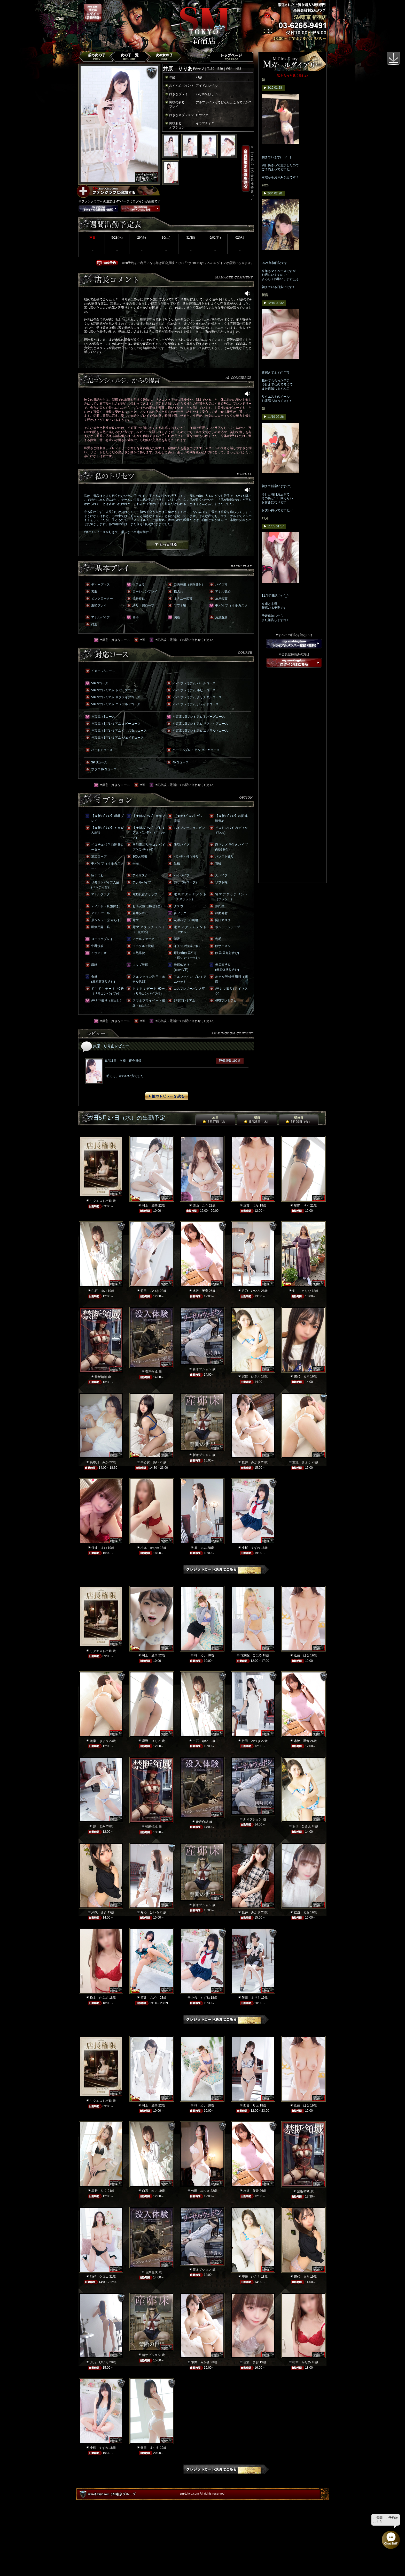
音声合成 (151, 1372)
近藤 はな (251, 1205)
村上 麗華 (150, 1205)
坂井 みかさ (251, 1462)
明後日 (298, 1120)
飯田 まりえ (251, 1997)
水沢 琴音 (200, 1291)
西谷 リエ (251, 2105)
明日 (257, 1120)
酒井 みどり (150, 1997)
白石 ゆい (99, 1291)
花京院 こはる (251, 1655)
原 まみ (200, 1548)
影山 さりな (301, 1291)
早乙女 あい (150, 1462)
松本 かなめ (150, 1548)
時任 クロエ (99, 2276)
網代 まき (301, 1376)
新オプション (202, 1369)
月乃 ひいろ (251, 1291)
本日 (215, 1120)
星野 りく (301, 1205)
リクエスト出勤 (101, 1201)
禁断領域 (101, 1377)
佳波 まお (99, 1548)
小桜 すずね (251, 1548)
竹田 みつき (150, 1291)
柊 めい (200, 1655)
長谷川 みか (99, 1462)
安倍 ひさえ (251, 1376)
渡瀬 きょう (301, 1462)
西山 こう (200, 1205)
